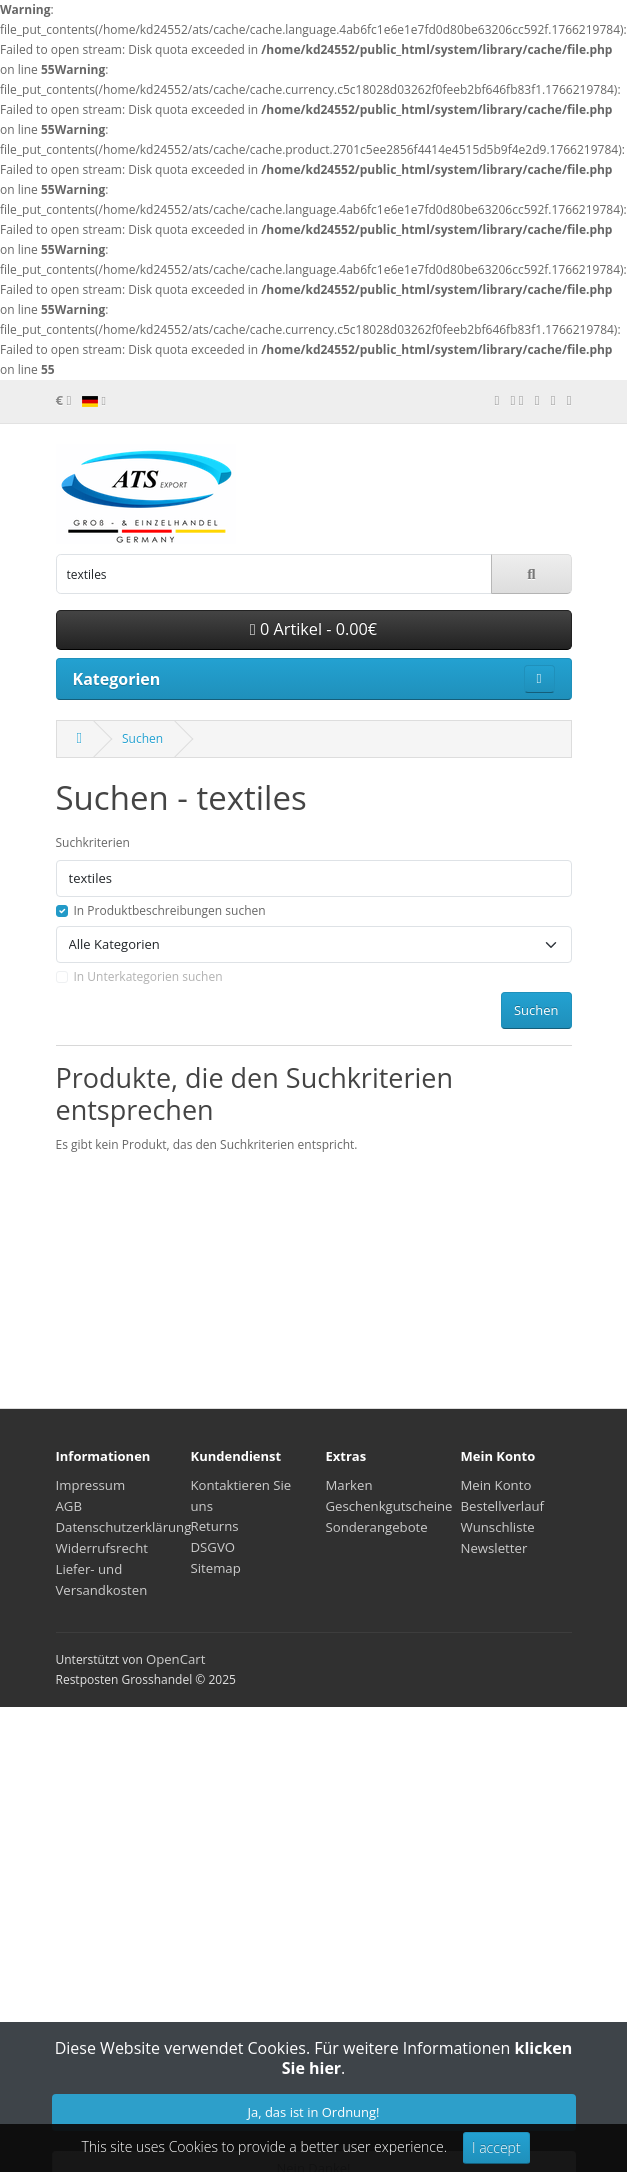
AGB (69, 1506)
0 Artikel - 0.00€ (313, 629)
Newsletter (494, 1548)
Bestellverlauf (503, 1506)
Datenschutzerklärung (124, 1527)
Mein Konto (496, 1485)
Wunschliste (498, 1527)
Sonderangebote (377, 1527)
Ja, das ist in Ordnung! (313, 2112)
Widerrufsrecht (102, 1548)
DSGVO (213, 1547)
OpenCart (176, 1659)
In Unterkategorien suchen (148, 976)
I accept (496, 2147)
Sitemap (216, 1568)
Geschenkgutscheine (389, 1506)
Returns (215, 1526)
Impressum (91, 1485)
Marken (349, 1485)
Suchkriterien (93, 842)
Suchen (142, 738)
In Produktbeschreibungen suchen (170, 910)
